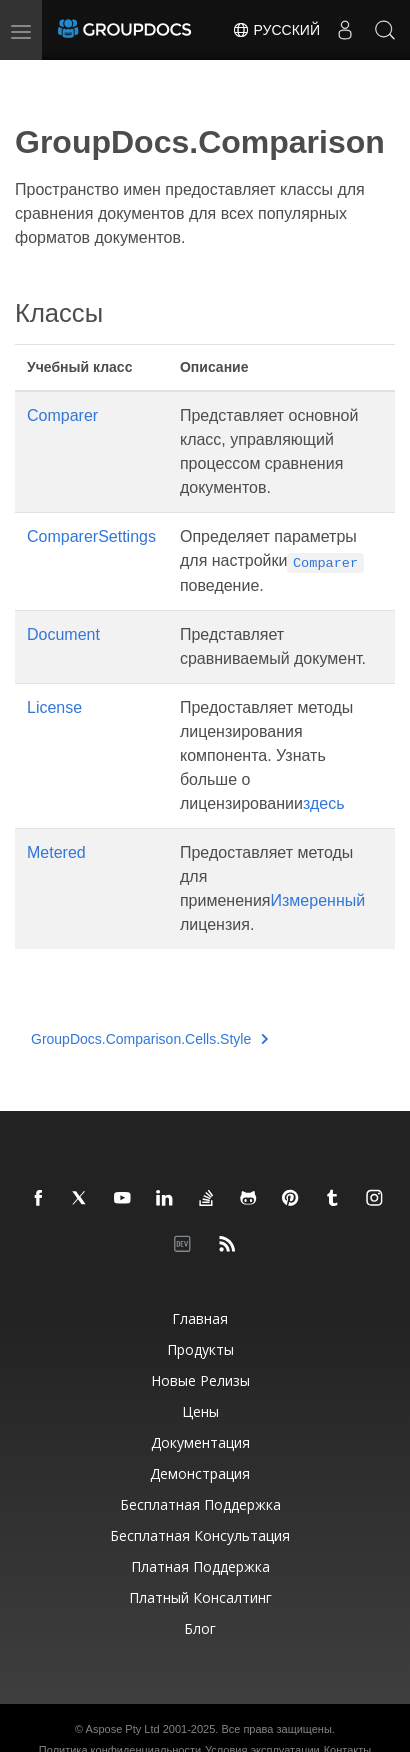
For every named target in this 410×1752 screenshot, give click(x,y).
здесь (324, 803)
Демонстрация (200, 1473)
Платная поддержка (200, 1566)
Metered (56, 852)
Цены (200, 1411)
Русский (276, 30)
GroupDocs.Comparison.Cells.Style (150, 1039)
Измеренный (318, 900)
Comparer (62, 415)
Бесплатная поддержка (200, 1504)
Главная (200, 1318)
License (54, 707)
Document (63, 634)
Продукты (200, 1349)
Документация (200, 1442)
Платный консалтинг (200, 1597)
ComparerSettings (91, 536)
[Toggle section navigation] (32, 77)
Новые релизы (200, 1380)
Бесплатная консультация (200, 1535)
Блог (200, 1628)
